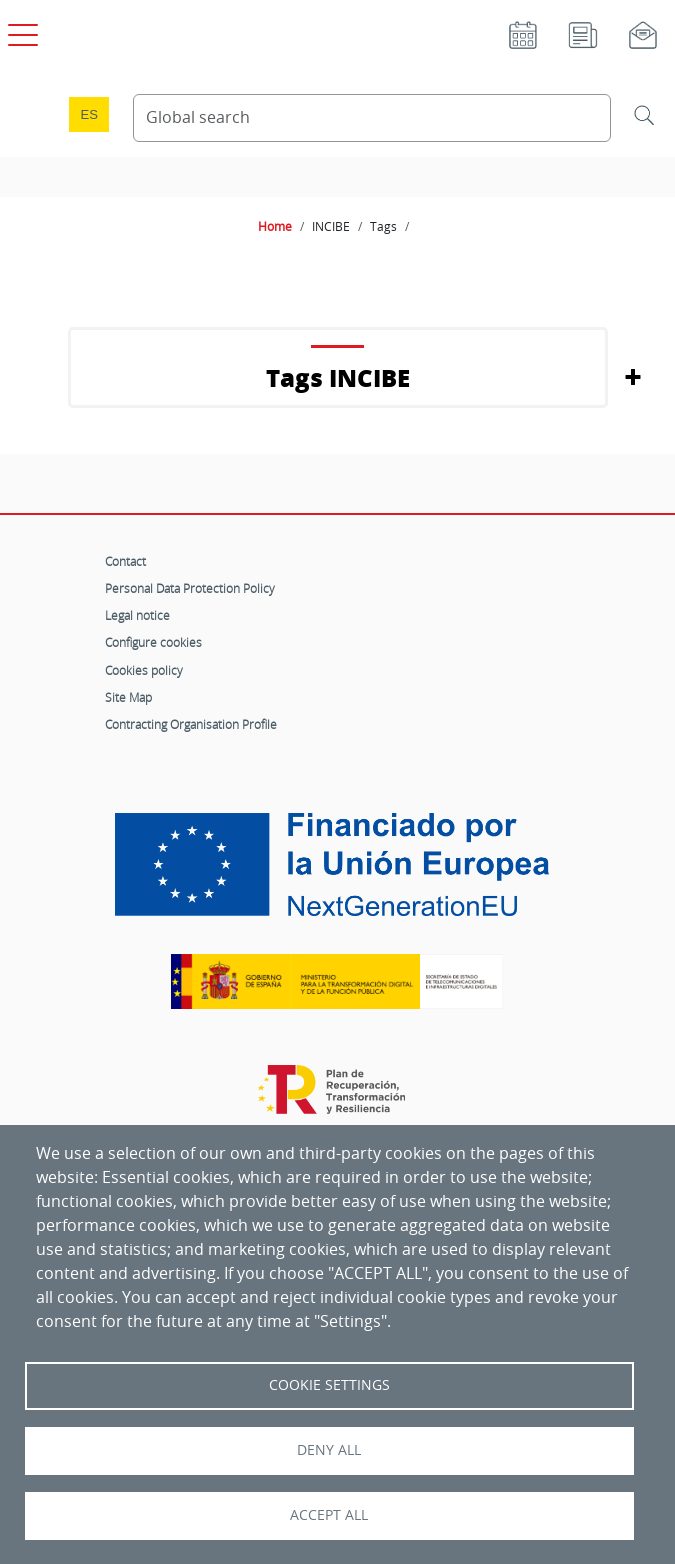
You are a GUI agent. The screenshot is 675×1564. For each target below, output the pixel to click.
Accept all (329, 1515)
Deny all (329, 1450)
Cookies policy (144, 670)
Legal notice (137, 615)
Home (275, 226)
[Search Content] (372, 118)
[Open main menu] (20, 31)
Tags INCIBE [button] (338, 377)
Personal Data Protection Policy (190, 588)
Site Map (128, 697)
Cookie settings (329, 1385)
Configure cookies (153, 642)
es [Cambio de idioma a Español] (89, 114)
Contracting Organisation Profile (191, 724)
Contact (125, 561)
